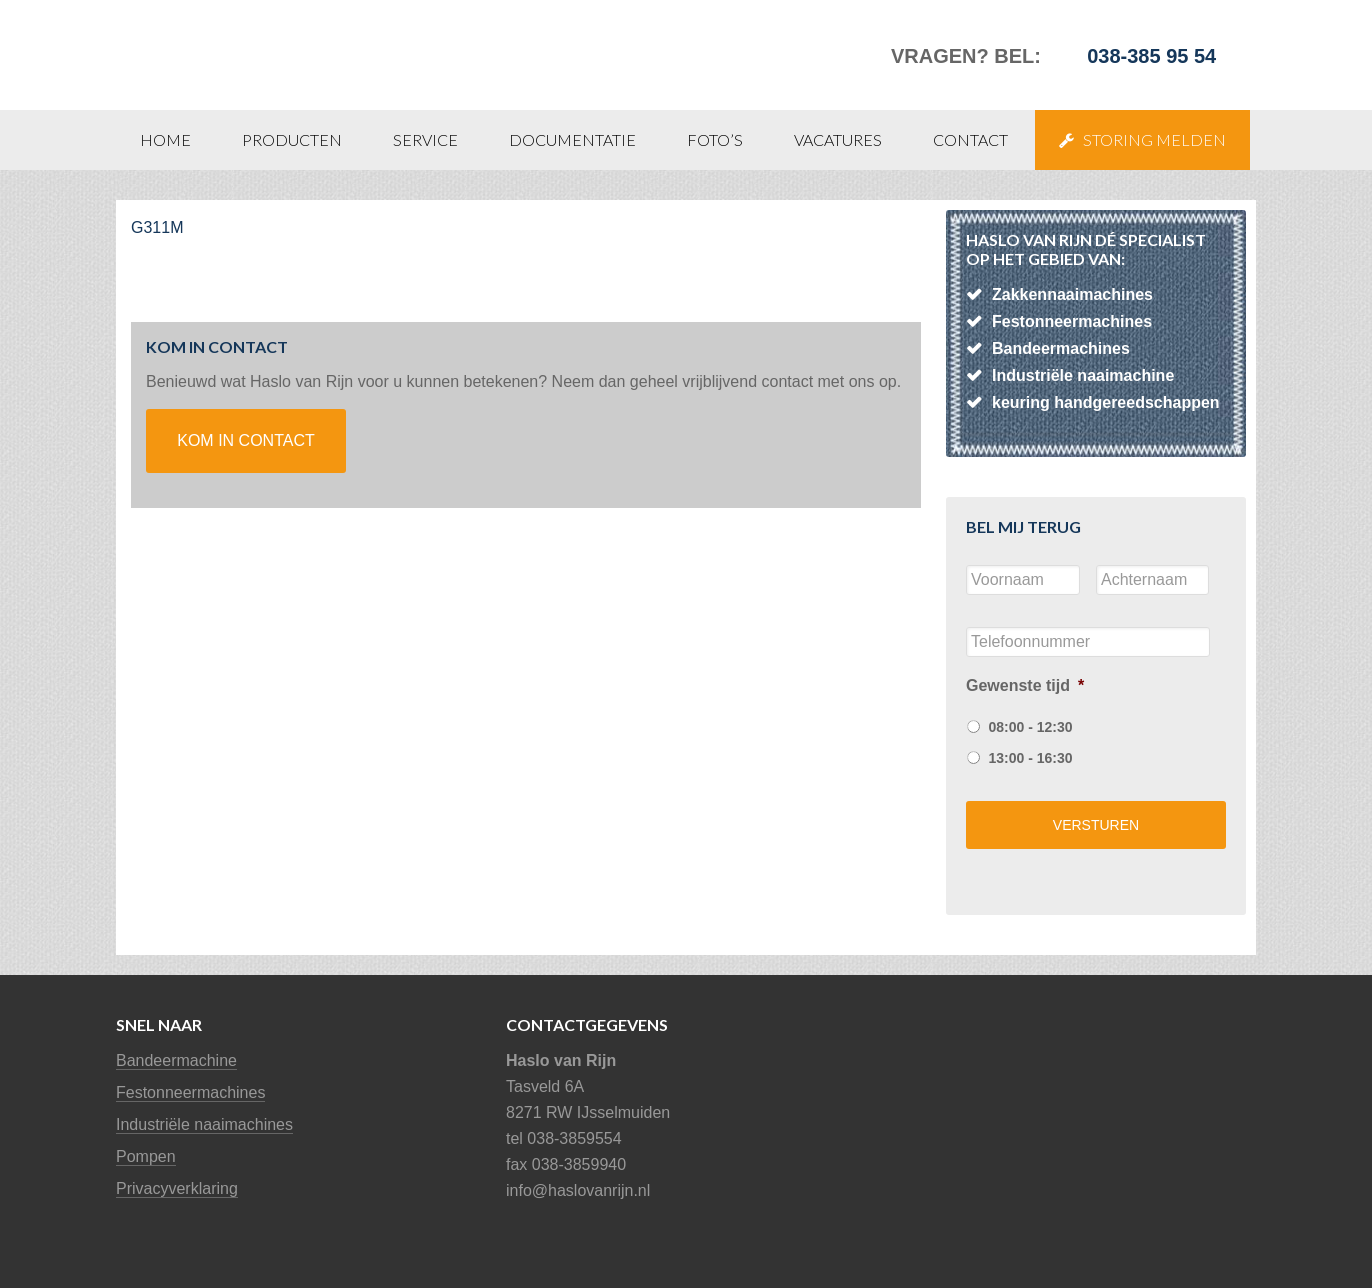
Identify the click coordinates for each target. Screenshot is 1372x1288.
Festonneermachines (190, 1092)
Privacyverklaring (177, 1188)
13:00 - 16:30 (1030, 758)
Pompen (146, 1156)
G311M (157, 227)
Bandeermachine (176, 1060)
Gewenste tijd (1025, 685)
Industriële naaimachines (204, 1124)
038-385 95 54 (1151, 56)
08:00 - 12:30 (1030, 727)
